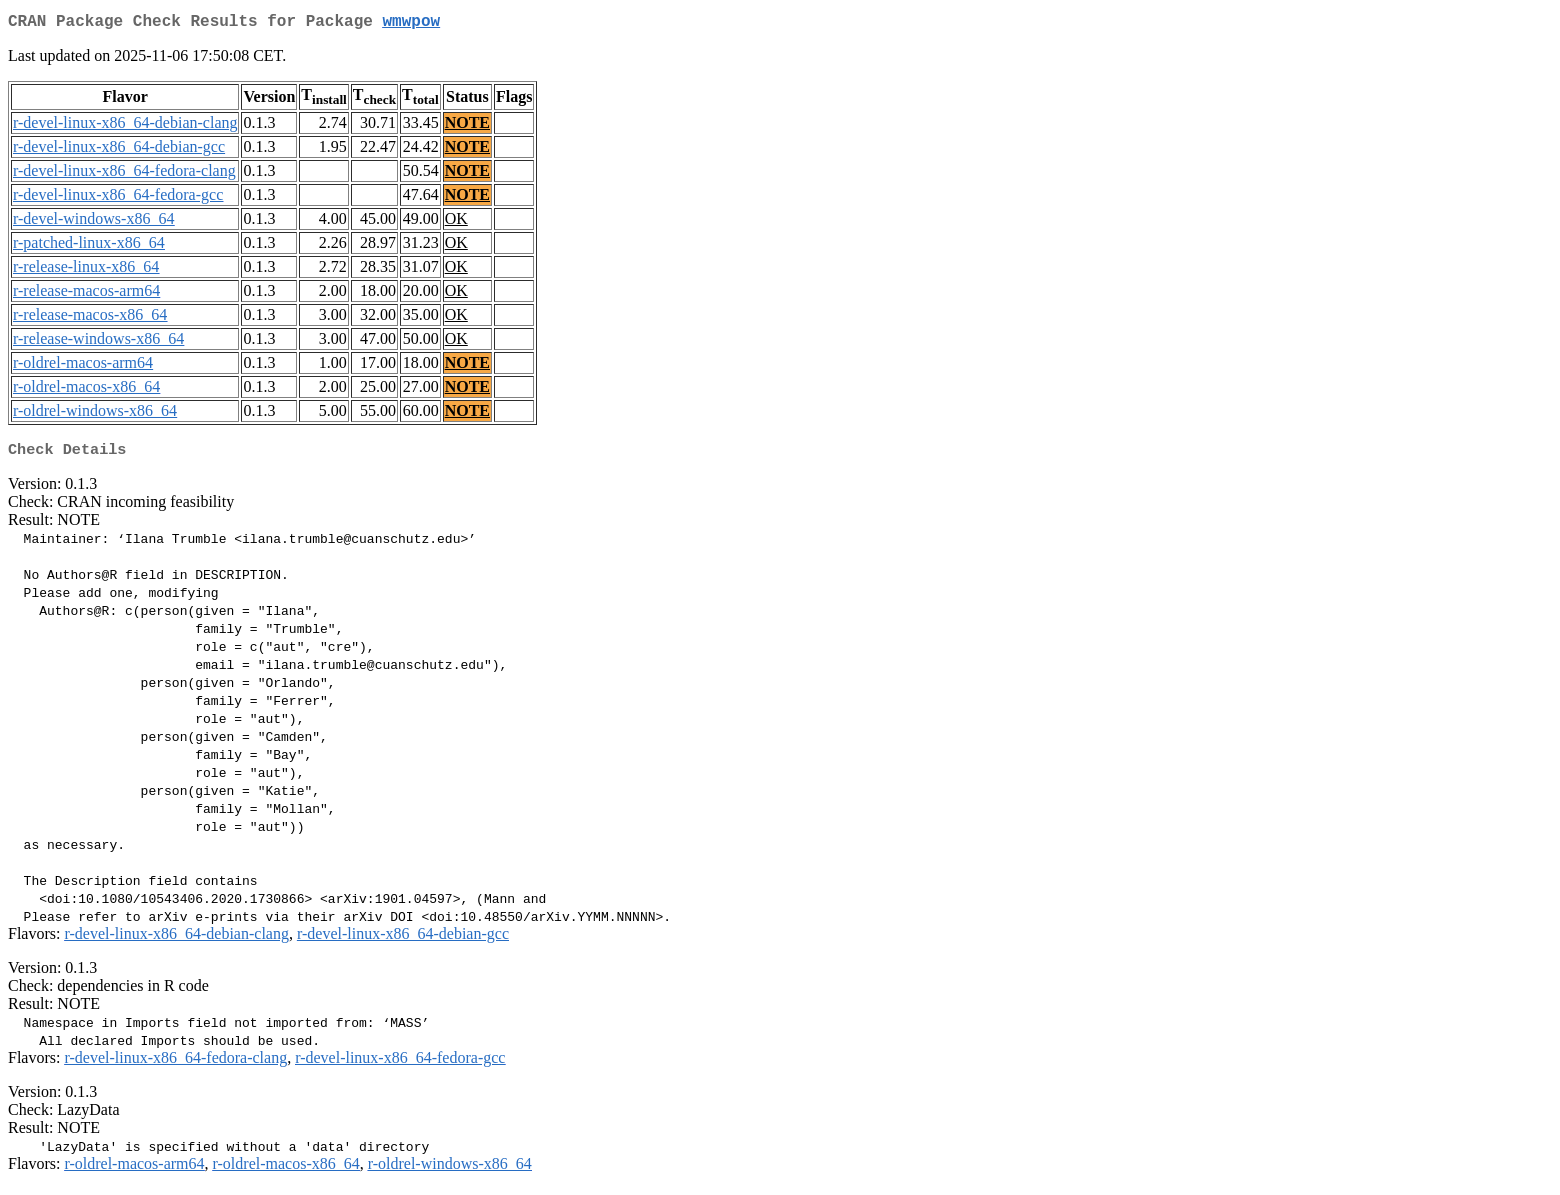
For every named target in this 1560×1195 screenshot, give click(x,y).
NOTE (467, 126)
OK (456, 222)
